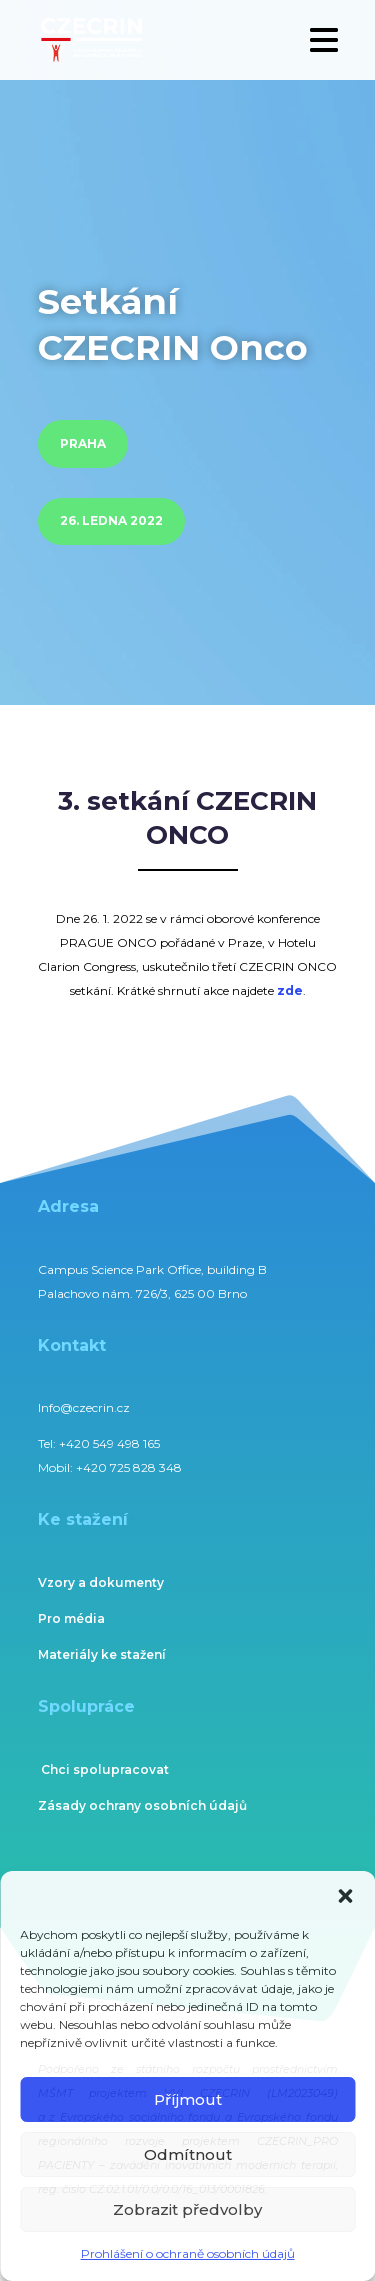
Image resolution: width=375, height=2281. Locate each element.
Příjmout (188, 2099)
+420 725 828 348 (129, 1467)
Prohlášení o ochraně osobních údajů (188, 2253)
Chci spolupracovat (105, 1769)
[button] (345, 1896)
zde (290, 990)
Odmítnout (188, 2154)
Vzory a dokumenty (101, 1582)
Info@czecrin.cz (84, 1407)
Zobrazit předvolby (187, 2209)
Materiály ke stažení (102, 1654)
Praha (83, 443)
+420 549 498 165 (109, 1443)
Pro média (71, 1618)
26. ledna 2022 (111, 520)
